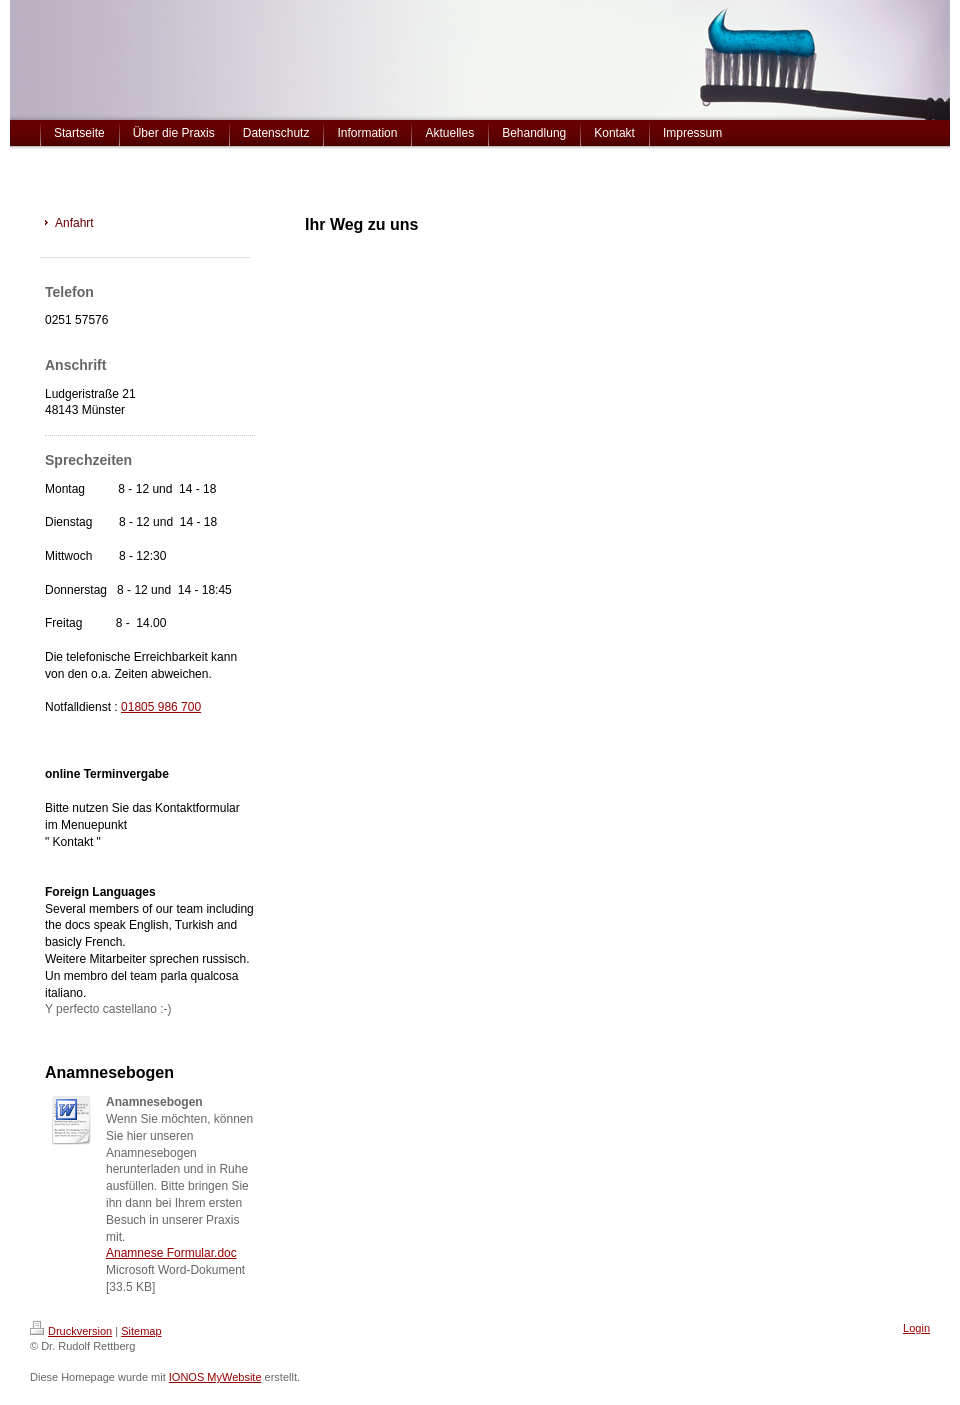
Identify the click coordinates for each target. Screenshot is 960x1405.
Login (916, 1328)
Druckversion (71, 1331)
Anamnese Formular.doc (171, 1253)
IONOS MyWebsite (215, 1377)
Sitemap (141, 1331)
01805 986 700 (161, 707)
